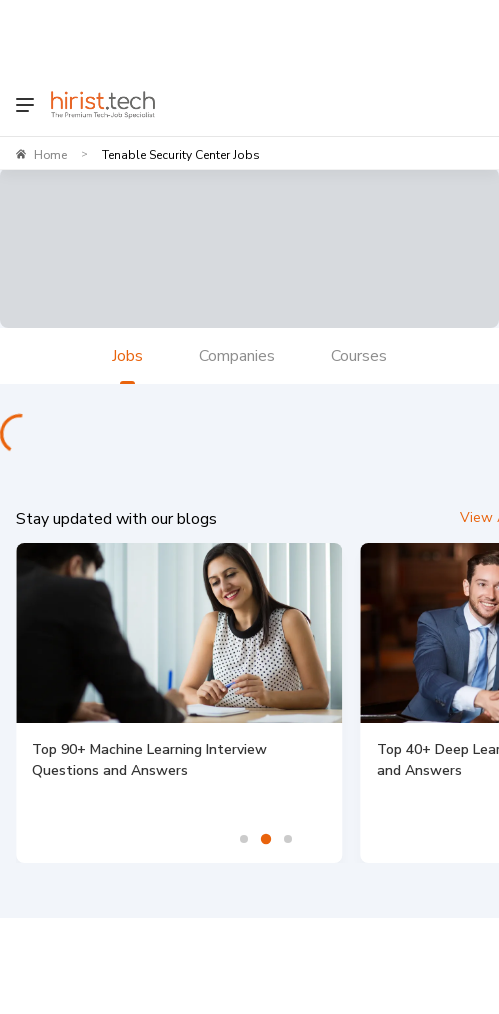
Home (50, 155)
